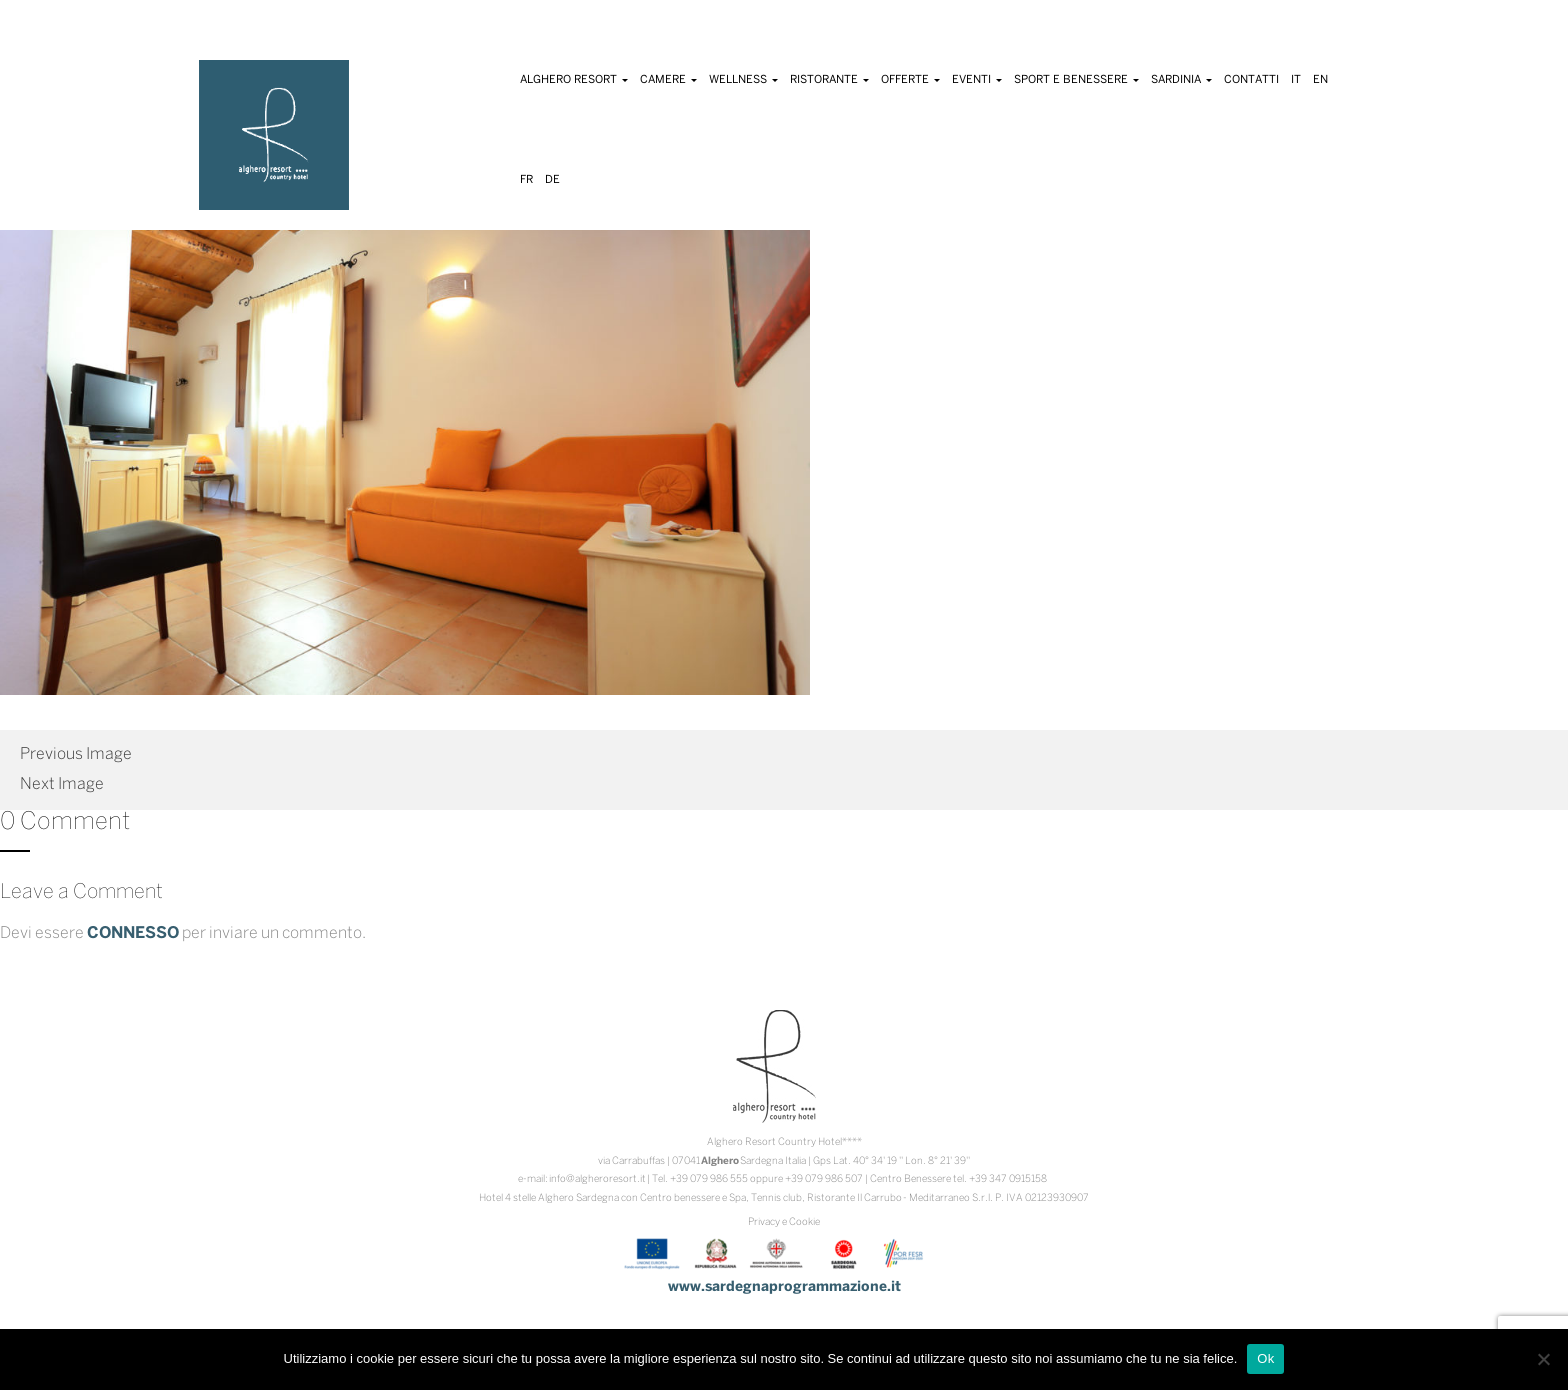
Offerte (910, 80)
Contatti (1251, 80)
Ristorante (829, 80)
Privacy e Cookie (784, 1222)
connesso (133, 933)
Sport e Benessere (1076, 80)
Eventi (977, 80)
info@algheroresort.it (597, 1179)
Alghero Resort (574, 80)
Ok (1265, 1358)
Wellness (743, 80)
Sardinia (1181, 80)
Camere (668, 80)
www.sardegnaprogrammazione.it (784, 1287)
